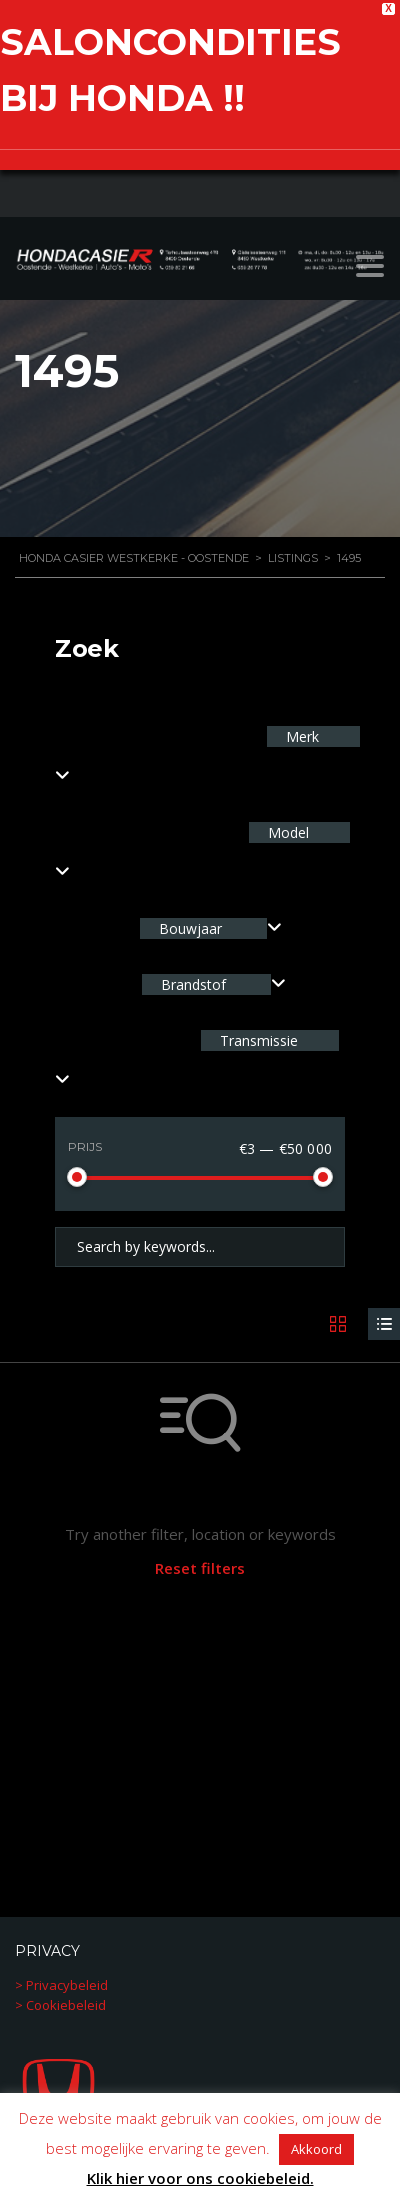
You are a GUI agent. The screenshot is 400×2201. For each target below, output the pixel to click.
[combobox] (211, 928)
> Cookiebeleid (60, 2004)
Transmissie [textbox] (257, 1040)
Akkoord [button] (316, 2149)
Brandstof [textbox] (193, 984)
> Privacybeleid (61, 1984)
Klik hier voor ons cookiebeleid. (200, 2178)
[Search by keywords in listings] (200, 1247)
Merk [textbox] (300, 736)
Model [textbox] (286, 832)
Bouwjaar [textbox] (190, 928)
